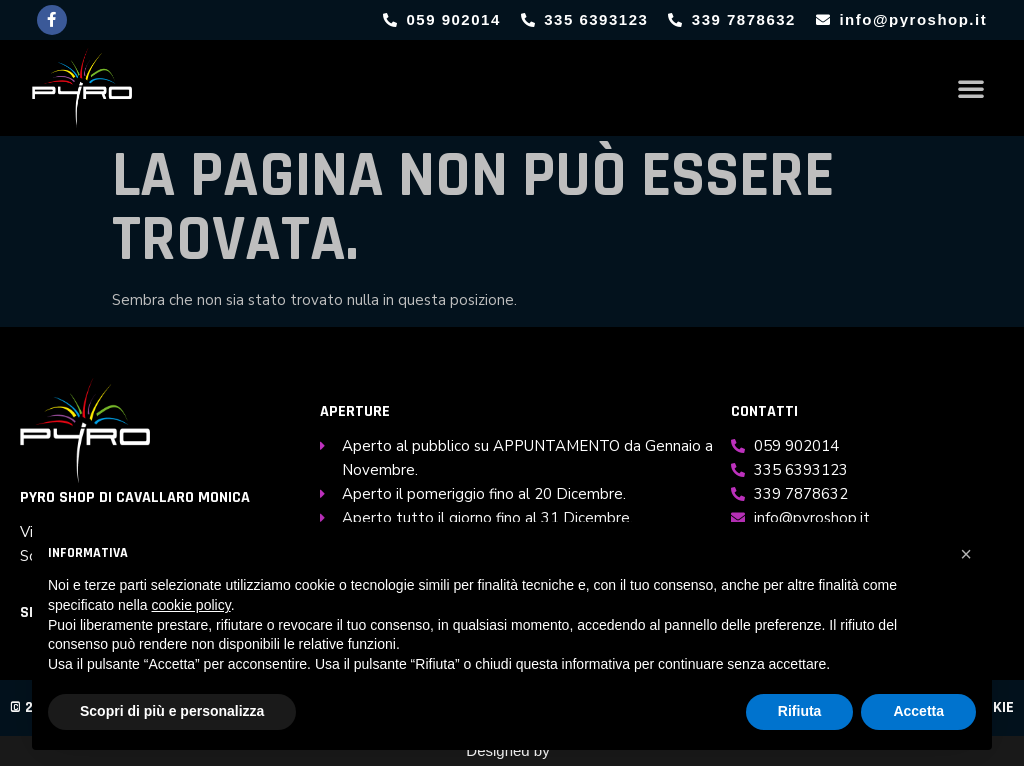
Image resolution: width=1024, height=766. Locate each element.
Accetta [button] (918, 711)
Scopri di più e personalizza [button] (172, 711)
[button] (971, 88)
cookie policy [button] (191, 605)
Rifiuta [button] (800, 711)
